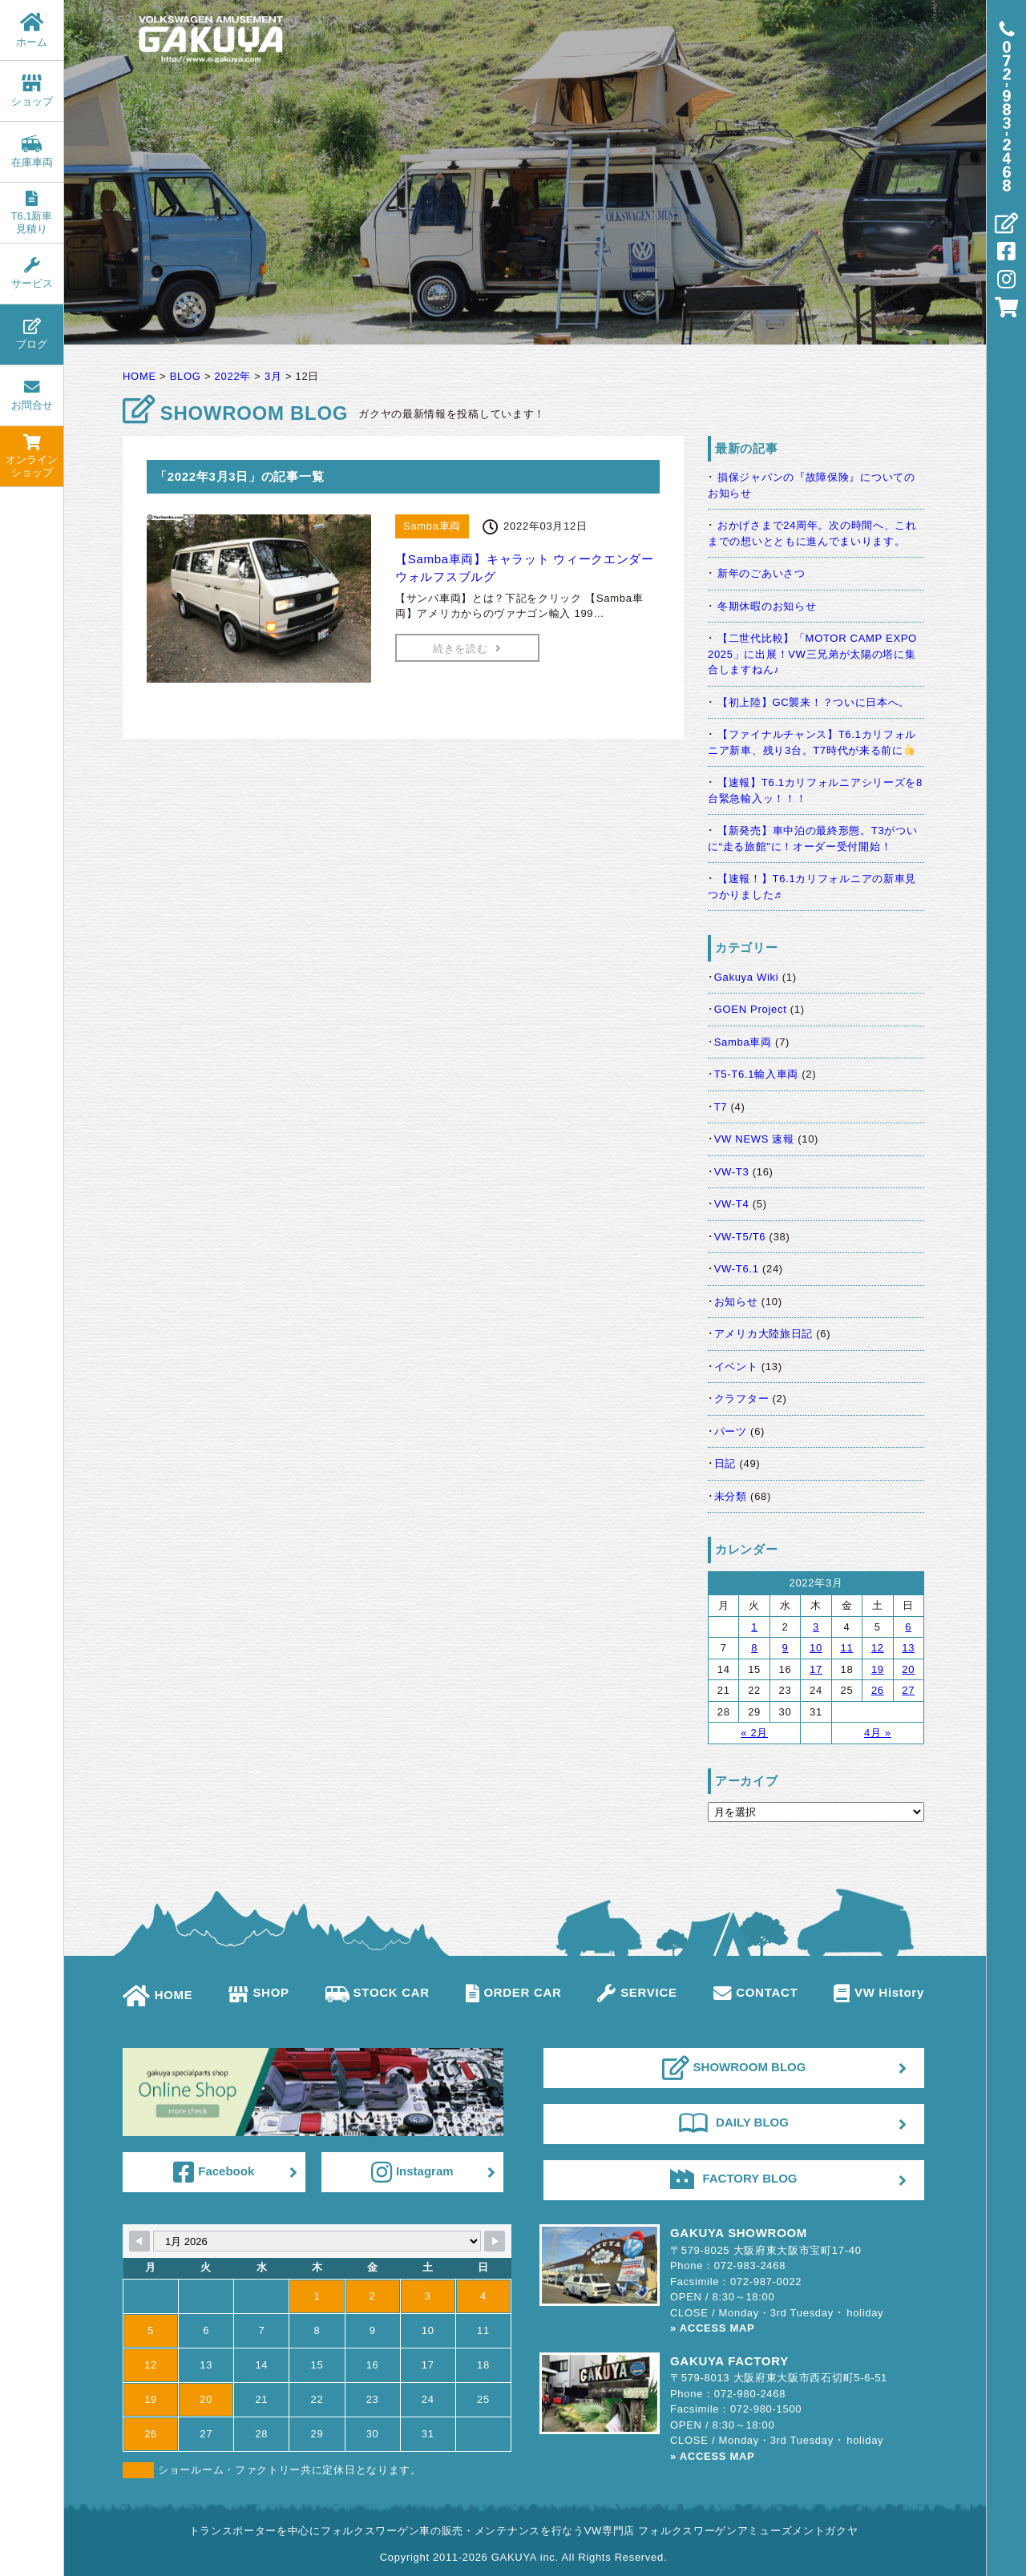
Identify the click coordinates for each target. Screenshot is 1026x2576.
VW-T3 (731, 1172)
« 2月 (754, 1733)
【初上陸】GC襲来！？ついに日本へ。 (813, 702)
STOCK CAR (377, 1992)
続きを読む (467, 649)
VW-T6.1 (736, 1269)
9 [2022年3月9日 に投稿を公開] (785, 1648)
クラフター (742, 1399)
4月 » (877, 1733)
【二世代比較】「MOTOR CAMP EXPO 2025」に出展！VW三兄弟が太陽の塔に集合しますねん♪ (812, 653)
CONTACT (755, 1992)
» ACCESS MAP (712, 2328)
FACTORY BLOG (733, 2178)
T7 (721, 1107)
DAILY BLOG (734, 2122)
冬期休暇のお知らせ (766, 606)
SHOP (258, 1992)
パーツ (730, 1431)
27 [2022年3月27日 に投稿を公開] (908, 1690)
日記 (725, 1463)
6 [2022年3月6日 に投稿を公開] (908, 1627)
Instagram (412, 2172)
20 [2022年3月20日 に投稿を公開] (908, 1669)
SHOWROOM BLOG (734, 2068)
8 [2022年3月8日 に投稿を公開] (754, 1648)
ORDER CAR (514, 1992)
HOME (158, 1995)
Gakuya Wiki (746, 977)
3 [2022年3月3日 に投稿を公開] (816, 1627)
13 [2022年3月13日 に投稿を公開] (908, 1648)
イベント (736, 1367)
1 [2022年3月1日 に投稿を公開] (754, 1627)
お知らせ (736, 1302)
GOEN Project (750, 1009)
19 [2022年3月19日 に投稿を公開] (877, 1669)
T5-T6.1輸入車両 (756, 1074)
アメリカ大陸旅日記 (763, 1334)
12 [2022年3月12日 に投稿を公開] (877, 1648)
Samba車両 (743, 1042)
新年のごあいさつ (761, 573)
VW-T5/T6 (740, 1237)
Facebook (213, 2172)
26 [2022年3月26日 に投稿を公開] (877, 1690)
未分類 (730, 1496)
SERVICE (637, 1992)
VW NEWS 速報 (754, 1139)
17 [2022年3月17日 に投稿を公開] (816, 1669)
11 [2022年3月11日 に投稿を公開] (846, 1648)
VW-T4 (731, 1204)
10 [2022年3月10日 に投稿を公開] (816, 1648)
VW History (879, 1992)
